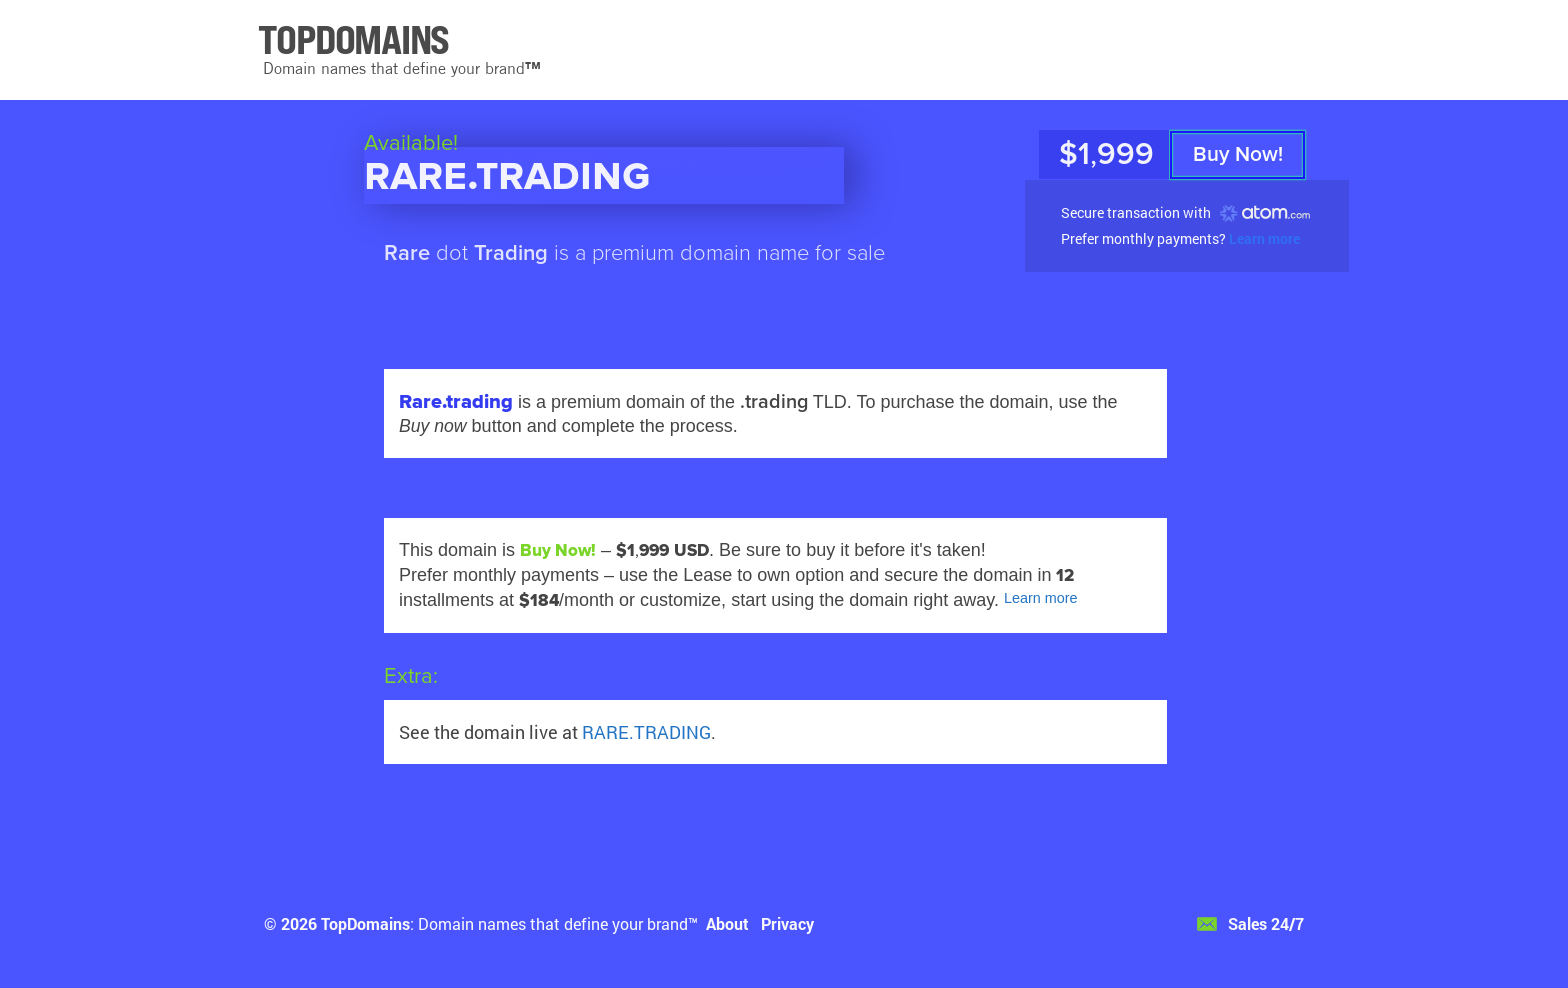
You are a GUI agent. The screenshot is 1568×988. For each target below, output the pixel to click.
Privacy (787, 923)
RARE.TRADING (646, 732)
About (727, 923)
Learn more (1264, 238)
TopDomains (365, 923)
